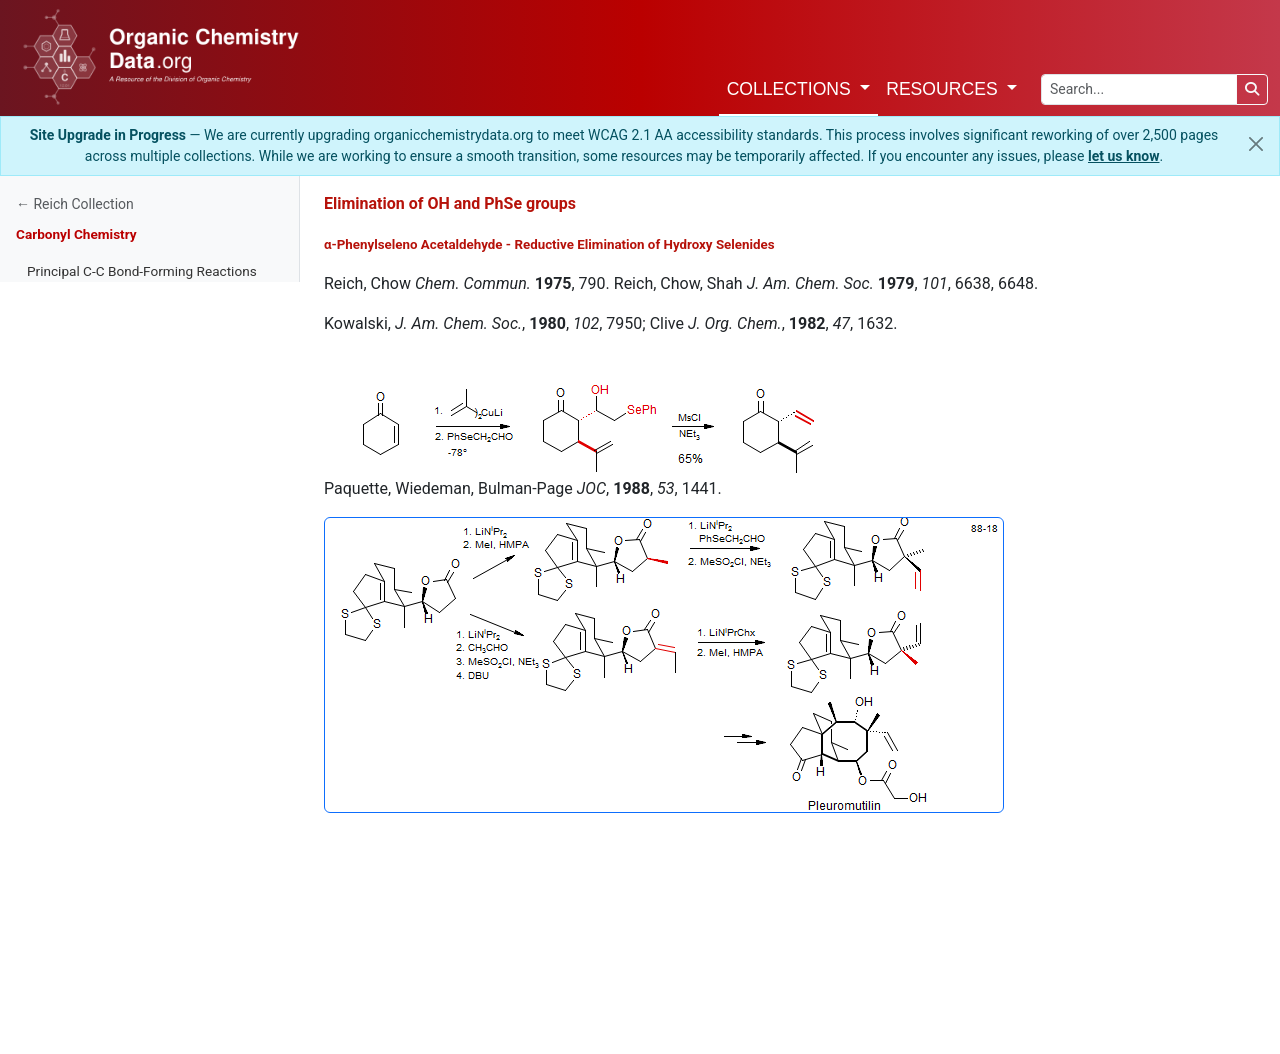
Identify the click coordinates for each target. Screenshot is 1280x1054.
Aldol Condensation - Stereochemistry (141, 991)
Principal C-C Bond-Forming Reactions (142, 271)
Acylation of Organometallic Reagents (141, 721)
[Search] (1252, 89)
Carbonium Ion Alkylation (102, 541)
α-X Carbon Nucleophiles (101, 781)
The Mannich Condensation (110, 751)
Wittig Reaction (73, 811)
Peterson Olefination (88, 871)
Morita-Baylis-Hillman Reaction (120, 661)
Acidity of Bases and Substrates (123, 331)
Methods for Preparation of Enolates (136, 361)
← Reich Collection (75, 204)
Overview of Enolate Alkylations (121, 451)
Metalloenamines (79, 511)
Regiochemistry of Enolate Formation (139, 301)
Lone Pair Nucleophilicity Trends (124, 421)
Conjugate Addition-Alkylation (116, 601)
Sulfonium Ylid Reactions (102, 961)
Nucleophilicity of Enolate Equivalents (140, 481)
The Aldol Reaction (84, 631)
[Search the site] (1139, 89)
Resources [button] (944, 89)
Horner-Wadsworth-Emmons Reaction (141, 841)
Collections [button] (791, 89)
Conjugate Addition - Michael (114, 571)
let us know (1124, 156)
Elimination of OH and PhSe (111, 901)
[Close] (1256, 144)
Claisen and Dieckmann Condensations (145, 691)
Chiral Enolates (72, 1021)
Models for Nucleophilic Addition (125, 931)
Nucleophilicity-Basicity (97, 391)
